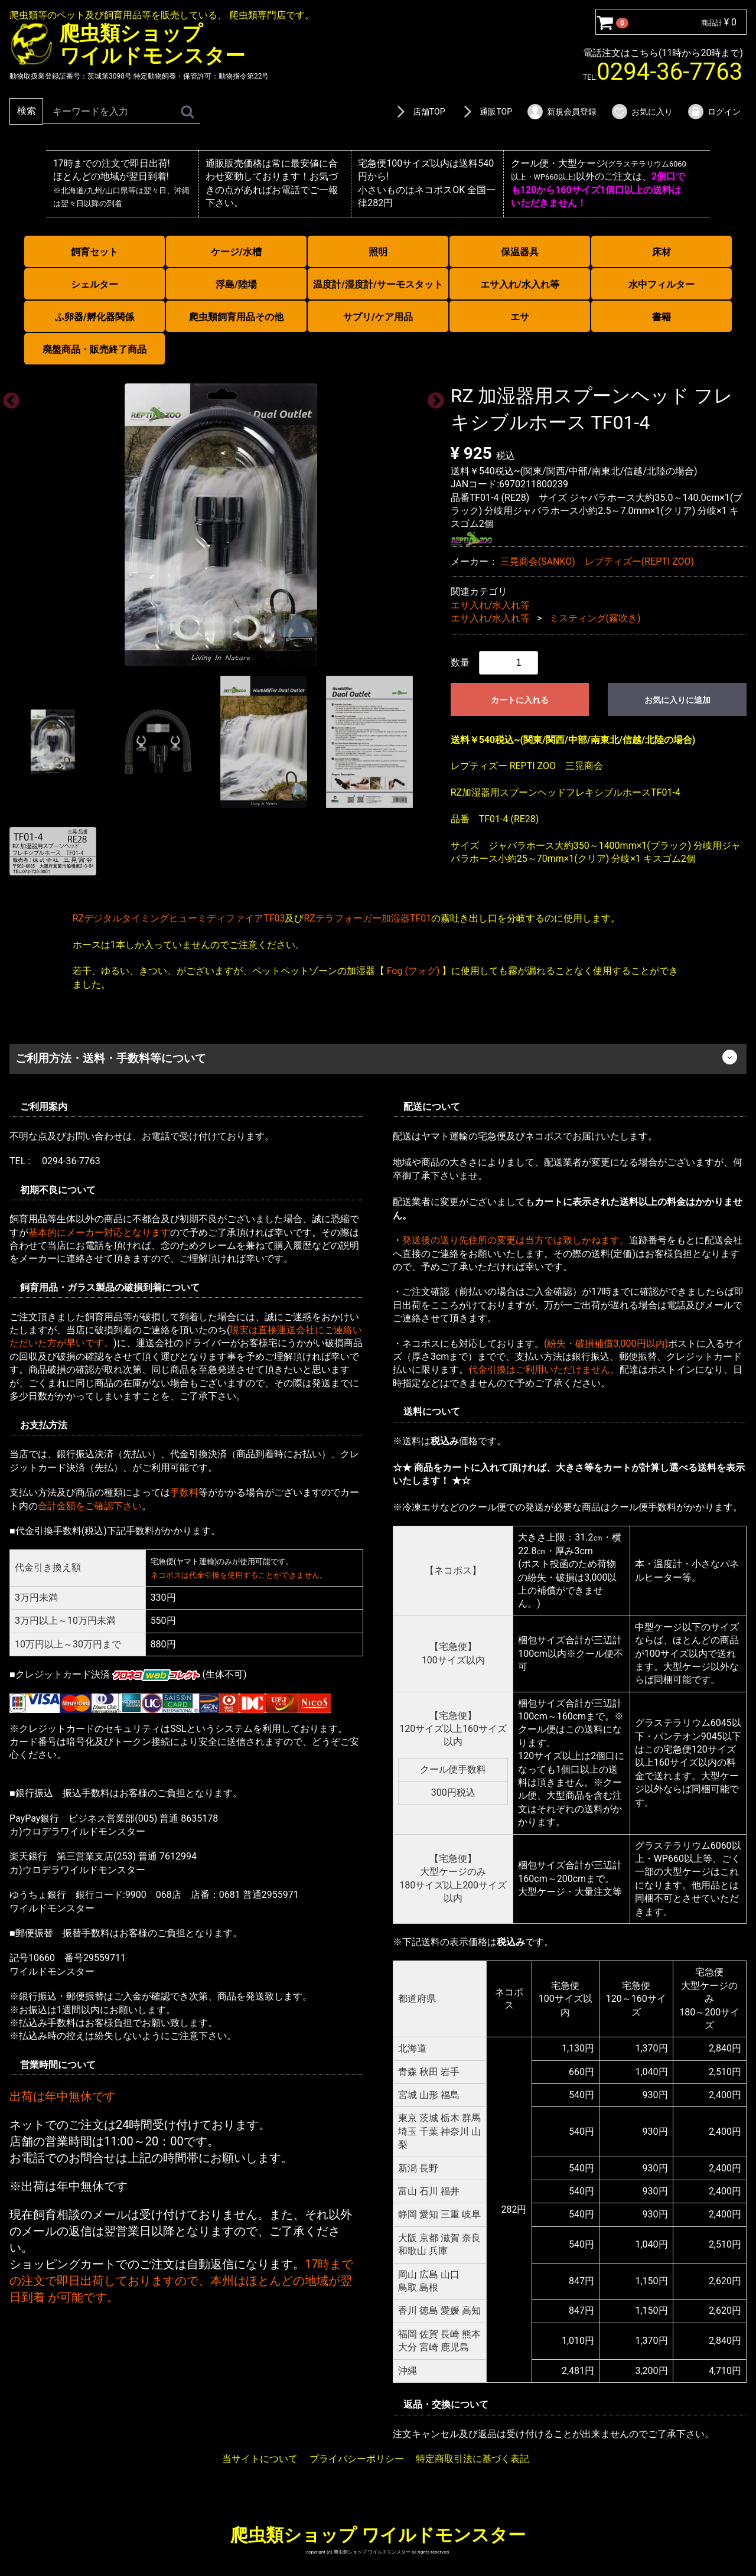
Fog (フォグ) (413, 970)
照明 (378, 252)
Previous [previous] (8, 397)
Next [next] (432, 397)
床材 (661, 252)
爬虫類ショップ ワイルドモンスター (377, 2535)
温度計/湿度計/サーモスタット (378, 284)
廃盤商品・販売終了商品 (94, 349)
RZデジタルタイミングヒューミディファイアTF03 (179, 917)
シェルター (94, 284)
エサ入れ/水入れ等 (519, 284)
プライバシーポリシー (356, 2458)
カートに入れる (520, 699)
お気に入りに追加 (677, 699)
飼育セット (94, 252)
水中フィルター (661, 284)
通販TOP (485, 112)
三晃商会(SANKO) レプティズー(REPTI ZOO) (597, 561)
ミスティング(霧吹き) (595, 618)
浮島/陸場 (236, 284)
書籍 (661, 317)
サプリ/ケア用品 (378, 317)
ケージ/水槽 (236, 252)
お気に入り (642, 112)
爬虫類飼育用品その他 (236, 317)
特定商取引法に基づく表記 (472, 2458)
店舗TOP (418, 112)
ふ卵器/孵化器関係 (94, 317)
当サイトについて (260, 2458)
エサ (519, 317)
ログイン (714, 112)
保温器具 (520, 252)
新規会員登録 (561, 112)
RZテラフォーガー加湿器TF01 (367, 917)
